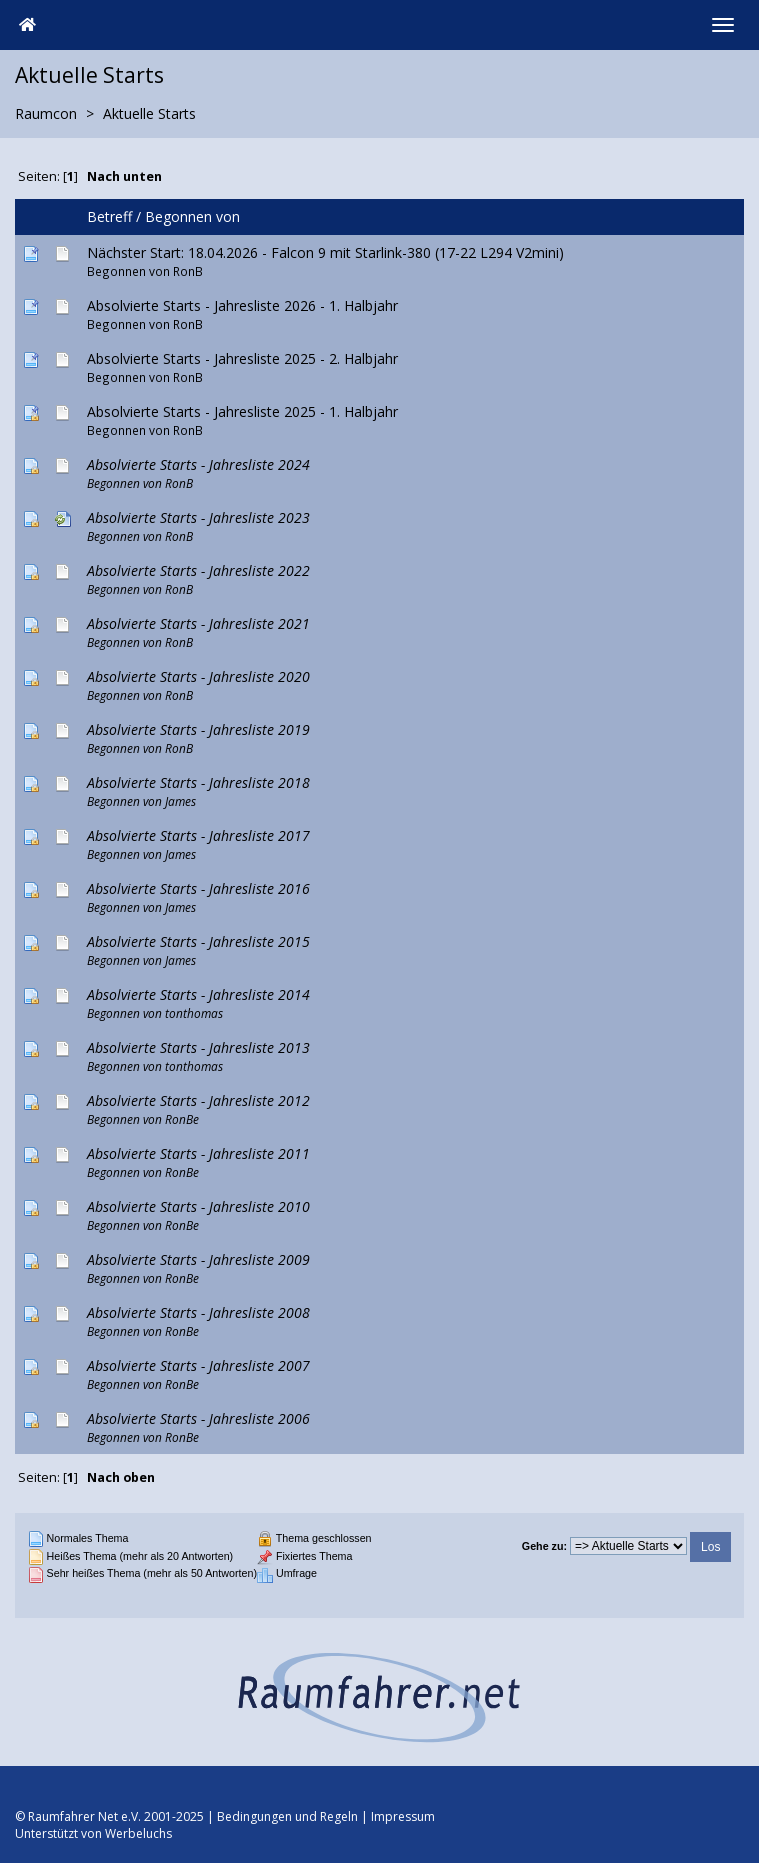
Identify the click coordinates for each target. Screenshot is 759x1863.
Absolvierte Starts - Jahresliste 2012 (198, 1100)
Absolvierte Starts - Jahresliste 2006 (198, 1418)
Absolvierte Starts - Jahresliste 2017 (198, 835)
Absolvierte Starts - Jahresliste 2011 (198, 1153)
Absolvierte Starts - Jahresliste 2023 (198, 517)
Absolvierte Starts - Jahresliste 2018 (198, 782)
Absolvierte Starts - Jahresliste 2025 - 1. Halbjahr (242, 411)
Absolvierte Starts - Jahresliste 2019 (198, 729)
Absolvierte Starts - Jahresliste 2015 (198, 941)
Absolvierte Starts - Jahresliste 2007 (198, 1365)
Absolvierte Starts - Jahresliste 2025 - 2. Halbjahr (242, 358)
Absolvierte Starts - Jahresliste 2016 (198, 888)
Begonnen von (192, 216)
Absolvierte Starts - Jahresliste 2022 (198, 570)
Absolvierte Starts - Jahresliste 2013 (198, 1047)
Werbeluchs (138, 1833)
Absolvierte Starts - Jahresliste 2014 (198, 994)
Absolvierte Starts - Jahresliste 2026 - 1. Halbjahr (242, 305)
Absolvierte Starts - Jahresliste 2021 (198, 623)
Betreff (109, 216)
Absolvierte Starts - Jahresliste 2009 (198, 1259)
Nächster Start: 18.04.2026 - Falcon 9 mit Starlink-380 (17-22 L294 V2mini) (325, 252)
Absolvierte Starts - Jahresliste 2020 (198, 676)
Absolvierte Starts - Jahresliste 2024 (198, 464)
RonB (188, 271)
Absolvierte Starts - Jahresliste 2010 (198, 1206)
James (180, 801)
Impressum (403, 1816)
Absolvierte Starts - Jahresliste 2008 (198, 1312)
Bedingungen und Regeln (287, 1816)
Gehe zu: (544, 1546)
